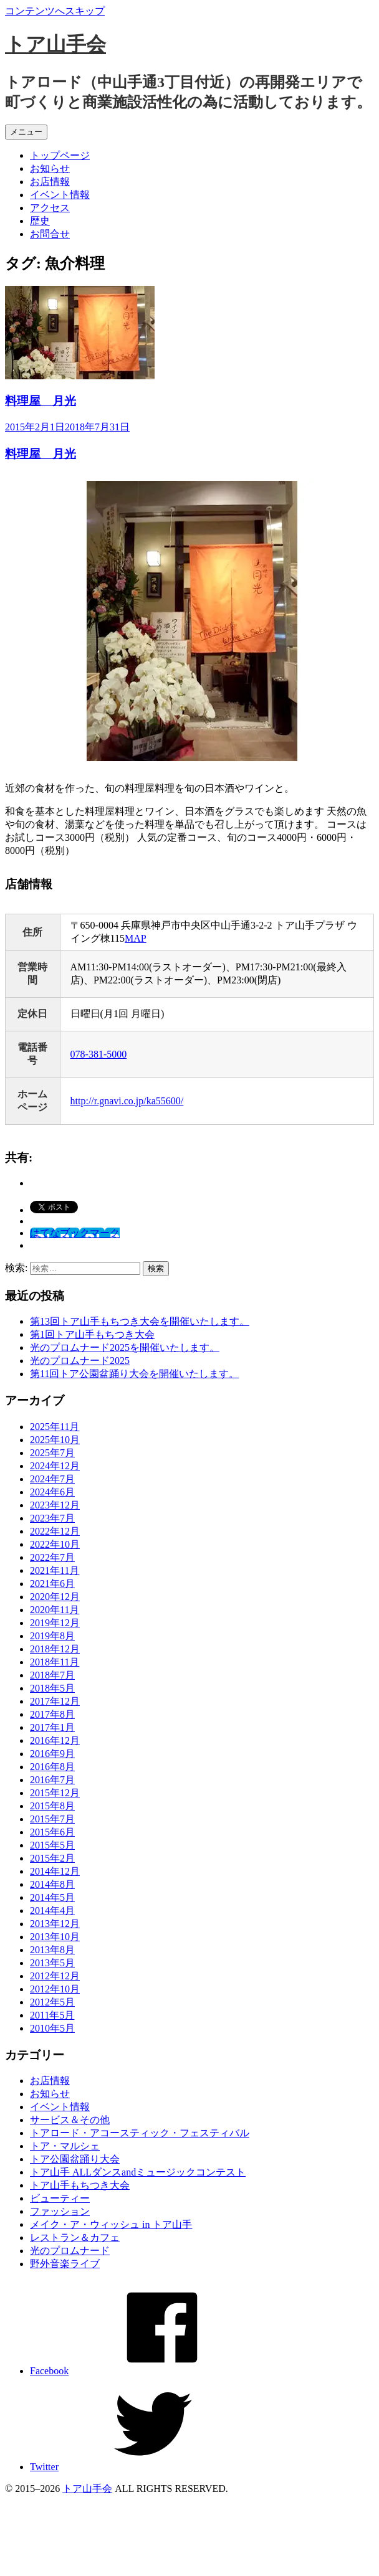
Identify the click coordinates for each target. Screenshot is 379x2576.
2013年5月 (52, 1963)
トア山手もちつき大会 (80, 2185)
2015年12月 (55, 1793)
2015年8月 (52, 1806)
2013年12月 (55, 1923)
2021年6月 (52, 1583)
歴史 (40, 220)
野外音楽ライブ (65, 2263)
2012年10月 (55, 1989)
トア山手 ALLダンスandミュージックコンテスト (138, 2172)
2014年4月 (52, 1910)
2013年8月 (52, 1949)
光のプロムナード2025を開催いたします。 (124, 1347)
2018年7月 (52, 1675)
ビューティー (60, 2198)
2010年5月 (52, 2028)
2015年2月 (52, 1858)
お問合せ (50, 234)
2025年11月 (54, 1426)
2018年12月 (55, 1649)
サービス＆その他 (70, 2119)
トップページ (60, 155)
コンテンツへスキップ (55, 11)
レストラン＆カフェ (75, 2237)
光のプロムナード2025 (80, 1360)
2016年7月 (52, 1779)
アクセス (50, 207)
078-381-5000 (98, 1054)
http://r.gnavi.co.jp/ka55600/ (127, 1101)
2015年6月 (52, 1832)
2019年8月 (52, 1636)
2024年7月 (52, 1479)
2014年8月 (52, 1884)
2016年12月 (55, 1740)
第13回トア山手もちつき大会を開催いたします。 (139, 1321)
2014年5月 (52, 1897)
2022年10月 (55, 1544)
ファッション (60, 2211)
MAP (135, 938)
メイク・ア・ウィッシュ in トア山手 (111, 2224)
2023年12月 (55, 1505)
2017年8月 (52, 1714)
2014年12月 (55, 1871)
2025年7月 (52, 1452)
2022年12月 (55, 1531)
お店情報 (50, 181)
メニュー (26, 131)
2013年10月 (55, 1936)
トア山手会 (55, 44)
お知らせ (50, 168)
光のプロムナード (70, 2250)
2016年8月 (52, 1766)
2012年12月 (55, 1976)
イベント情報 (60, 194)
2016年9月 (52, 1753)
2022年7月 (52, 1557)
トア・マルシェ (65, 2146)
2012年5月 (52, 2002)
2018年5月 (52, 1688)
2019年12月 (55, 1622)
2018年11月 (54, 1662)
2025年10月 (55, 1439)
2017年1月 (52, 1727)
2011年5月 (52, 2015)
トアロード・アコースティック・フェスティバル (139, 2133)
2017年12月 (55, 1701)
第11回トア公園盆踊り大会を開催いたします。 (134, 1373)
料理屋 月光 (40, 400)
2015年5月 (52, 1845)
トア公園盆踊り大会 (75, 2159)
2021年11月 (54, 1570)
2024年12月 (55, 1466)
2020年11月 (54, 1609)
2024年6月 (52, 1492)
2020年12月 (55, 1596)
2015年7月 (52, 1819)
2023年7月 (52, 1518)
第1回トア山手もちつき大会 (92, 1334)
